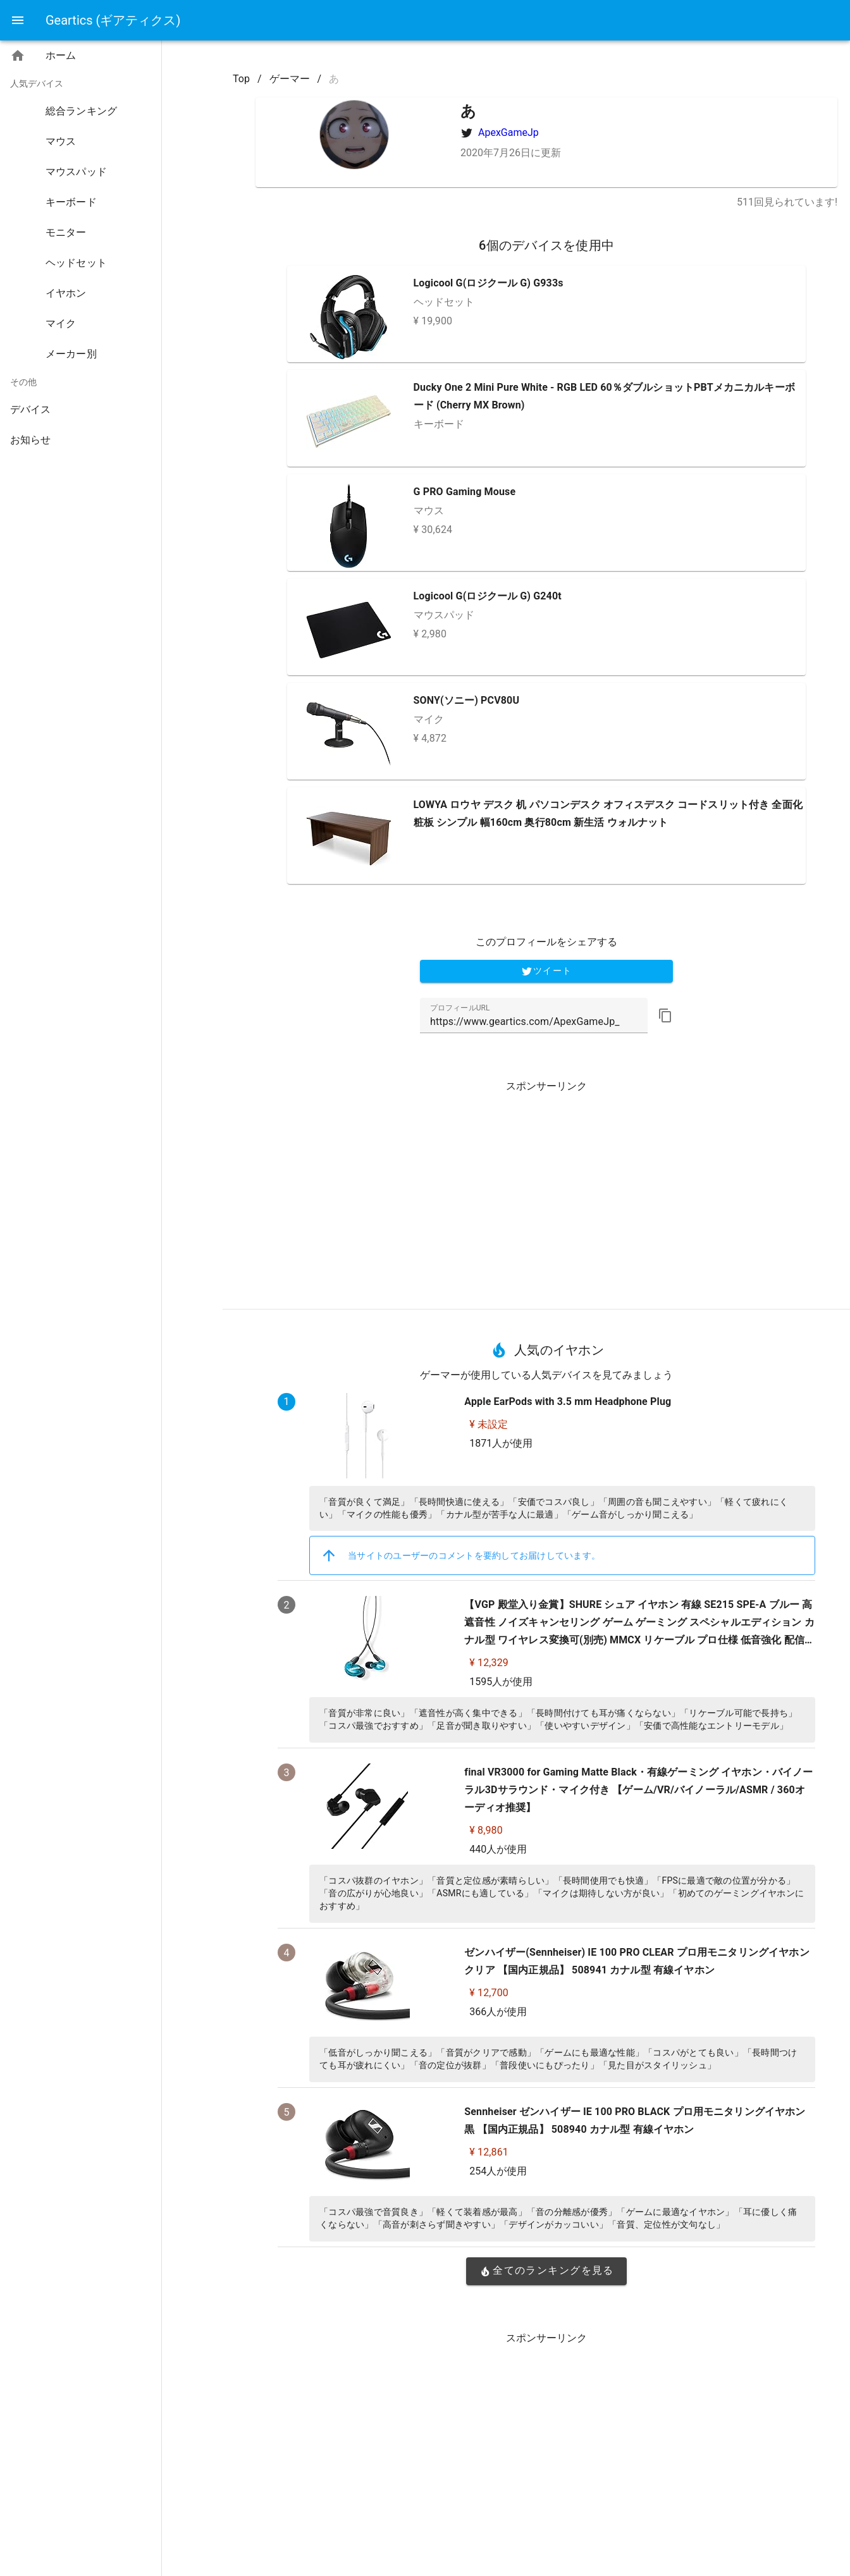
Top (241, 79)
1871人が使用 (501, 1443)
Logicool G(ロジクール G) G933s (489, 283)
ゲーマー (289, 79)
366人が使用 (498, 2012)
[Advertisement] (546, 1190)
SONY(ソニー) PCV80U (467, 700)
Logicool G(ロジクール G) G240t (488, 596)
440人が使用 (498, 1849)
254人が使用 (498, 2171)
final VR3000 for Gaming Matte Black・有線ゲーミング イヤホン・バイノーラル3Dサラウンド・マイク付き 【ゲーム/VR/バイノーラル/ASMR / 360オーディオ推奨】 (638, 1789)
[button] (665, 1015)
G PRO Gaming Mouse (465, 492)
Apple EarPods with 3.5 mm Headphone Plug (567, 1401)
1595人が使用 (501, 1682)
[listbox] (80, 250)
